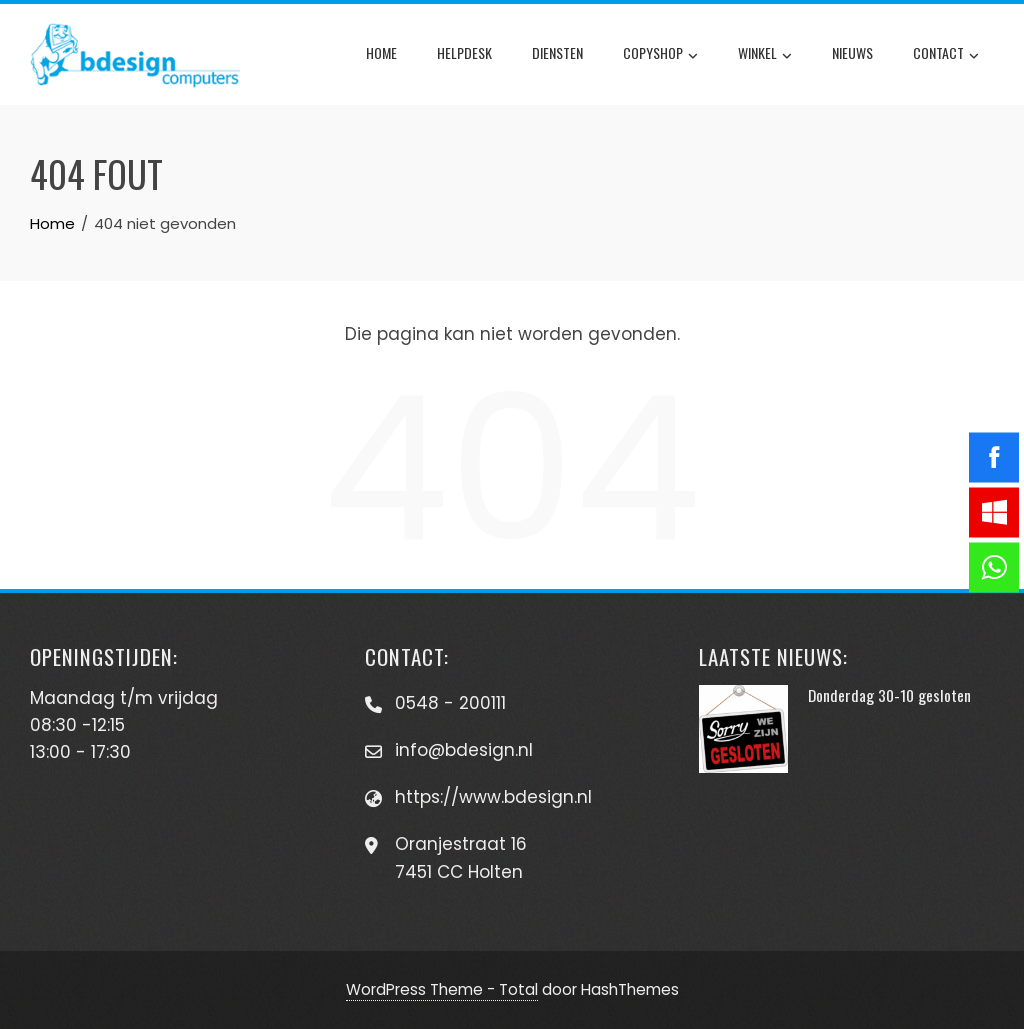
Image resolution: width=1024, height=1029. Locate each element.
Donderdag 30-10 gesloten (889, 695)
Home (381, 52)
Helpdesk (464, 52)
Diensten (557, 52)
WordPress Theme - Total (442, 989)
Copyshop (660, 55)
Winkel (765, 55)
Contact (946, 55)
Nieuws (852, 52)
